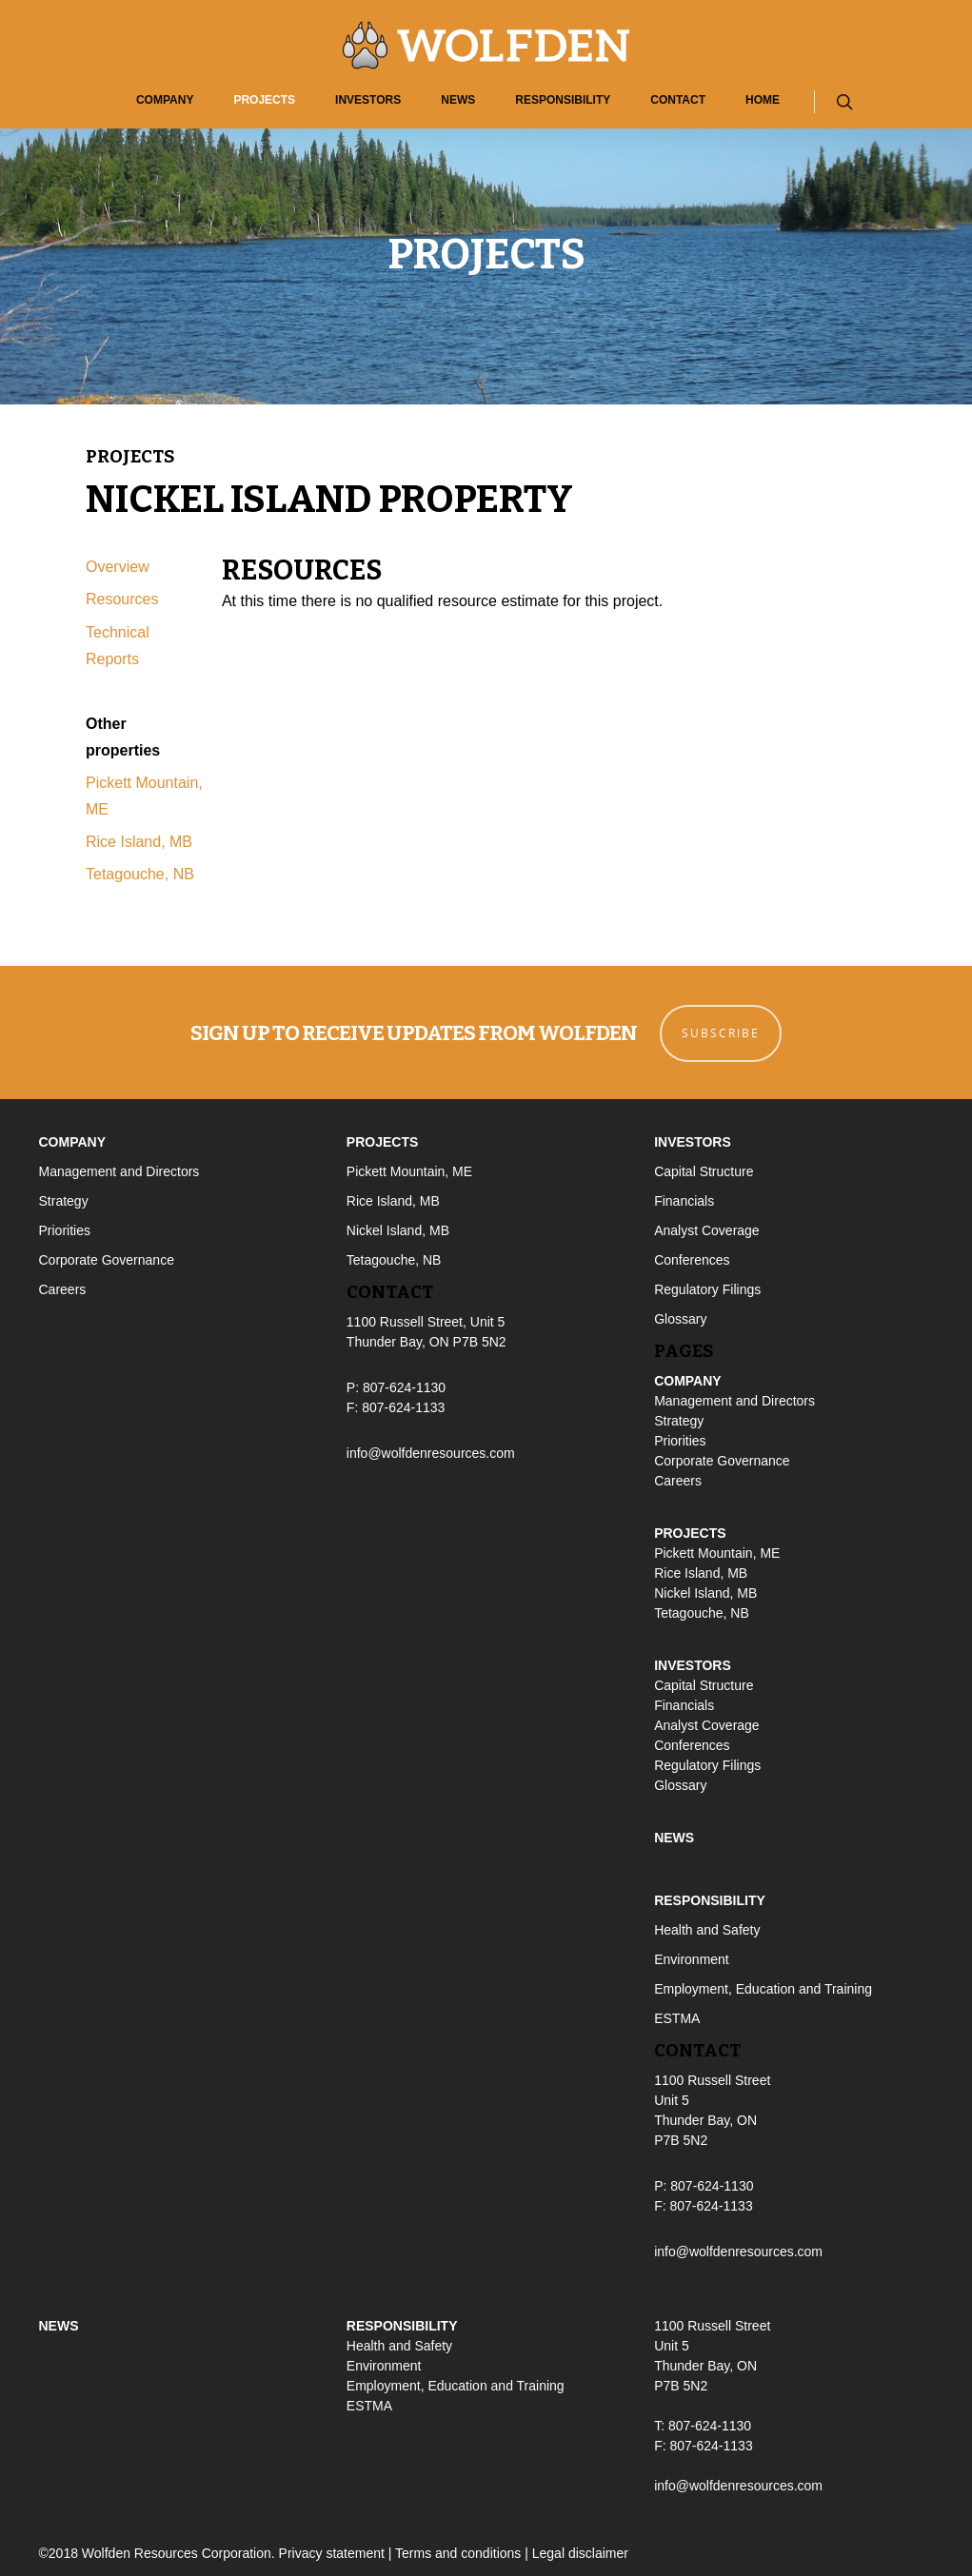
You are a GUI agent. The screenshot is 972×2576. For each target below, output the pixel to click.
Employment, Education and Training (763, 1986)
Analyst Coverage (707, 1228)
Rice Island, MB (139, 842)
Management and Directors (119, 1169)
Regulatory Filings (707, 1287)
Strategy (64, 1199)
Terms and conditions (458, 2551)
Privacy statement (332, 2551)
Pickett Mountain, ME (409, 1169)
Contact (677, 100)
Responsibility (562, 100)
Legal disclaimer (580, 2551)
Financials (684, 1199)
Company (164, 100)
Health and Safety (707, 1927)
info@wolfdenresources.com (431, 1451)
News (458, 100)
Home (762, 100)
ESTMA (677, 2015)
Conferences (691, 1258)
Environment (691, 1956)
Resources (122, 599)
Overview (117, 567)
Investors (368, 100)
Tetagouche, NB (140, 874)
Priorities (64, 1228)
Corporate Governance (106, 1258)
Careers (63, 1287)
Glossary (680, 1317)
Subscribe (722, 1031)
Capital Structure (703, 1169)
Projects (264, 100)
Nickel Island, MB (398, 1228)
